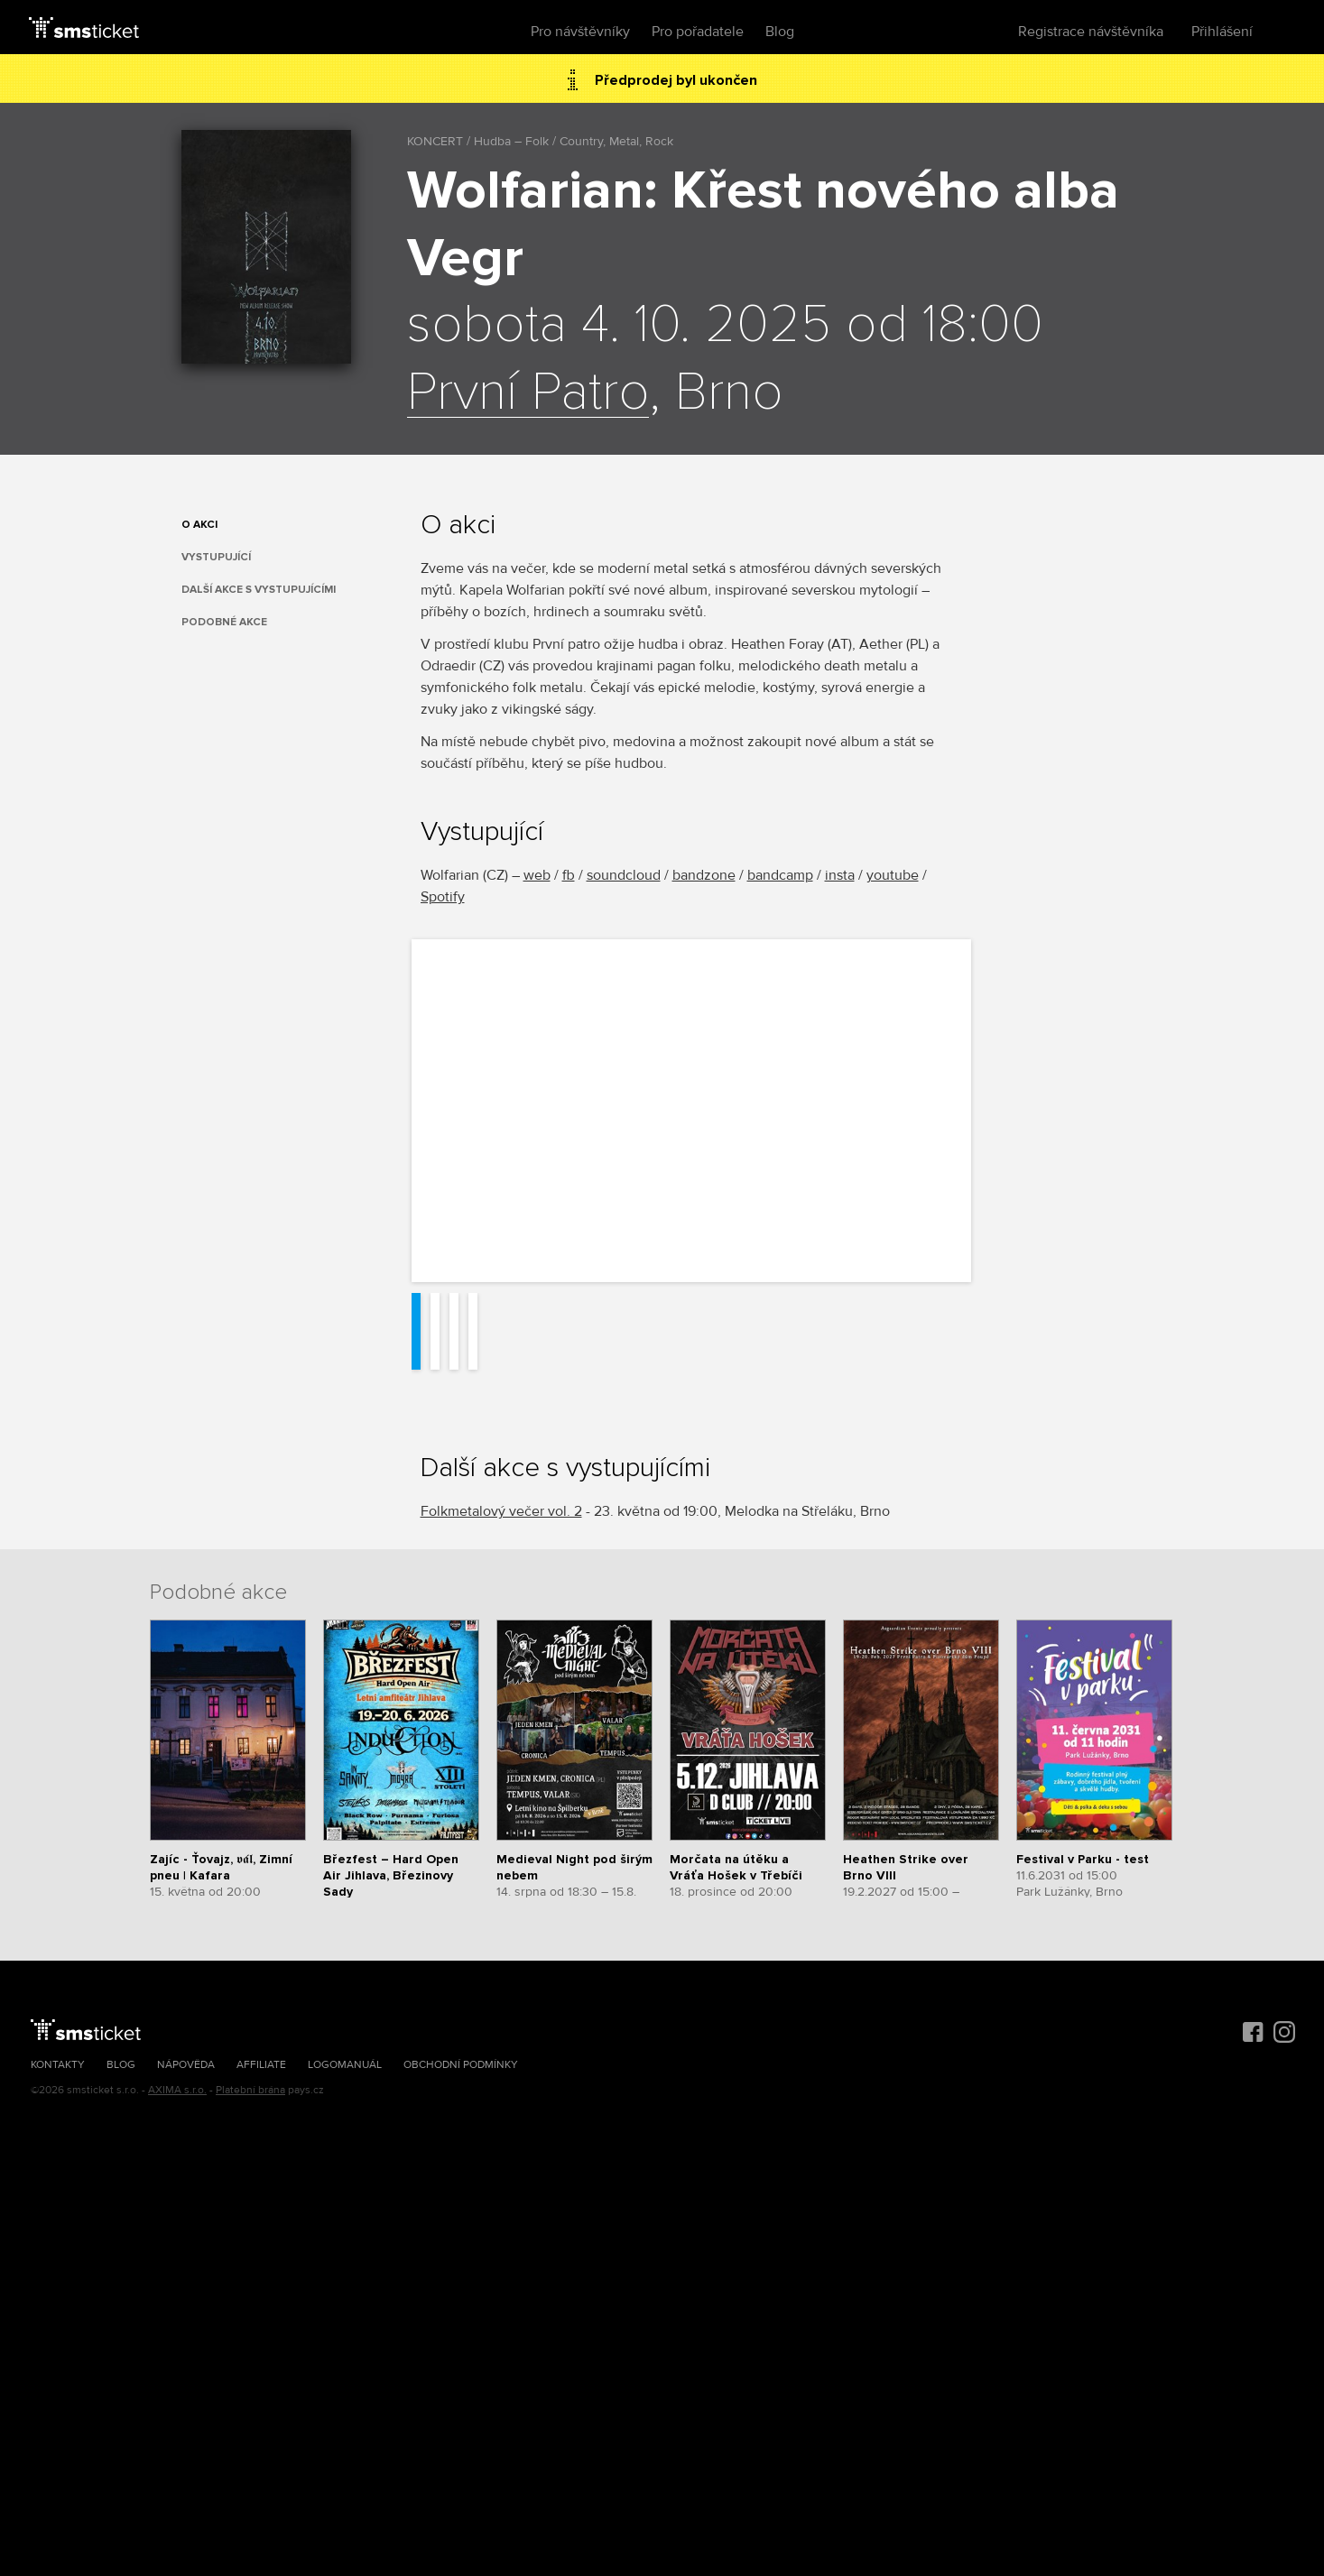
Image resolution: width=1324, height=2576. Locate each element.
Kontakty (58, 2065)
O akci (199, 524)
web (537, 875)
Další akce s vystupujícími (258, 589)
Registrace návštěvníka (1090, 32)
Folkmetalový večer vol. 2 (501, 1511)
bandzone (704, 875)
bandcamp (780, 875)
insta (840, 875)
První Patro (528, 393)
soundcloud (624, 875)
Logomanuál (345, 2065)
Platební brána (250, 2090)
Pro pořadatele (698, 32)
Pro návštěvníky (580, 32)
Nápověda (186, 2065)
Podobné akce (224, 622)
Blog (779, 32)
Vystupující (216, 557)
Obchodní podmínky (460, 2065)
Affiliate (261, 2065)
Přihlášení (1222, 32)
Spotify (443, 897)
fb (568, 875)
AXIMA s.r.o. (177, 2090)
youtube (892, 875)
